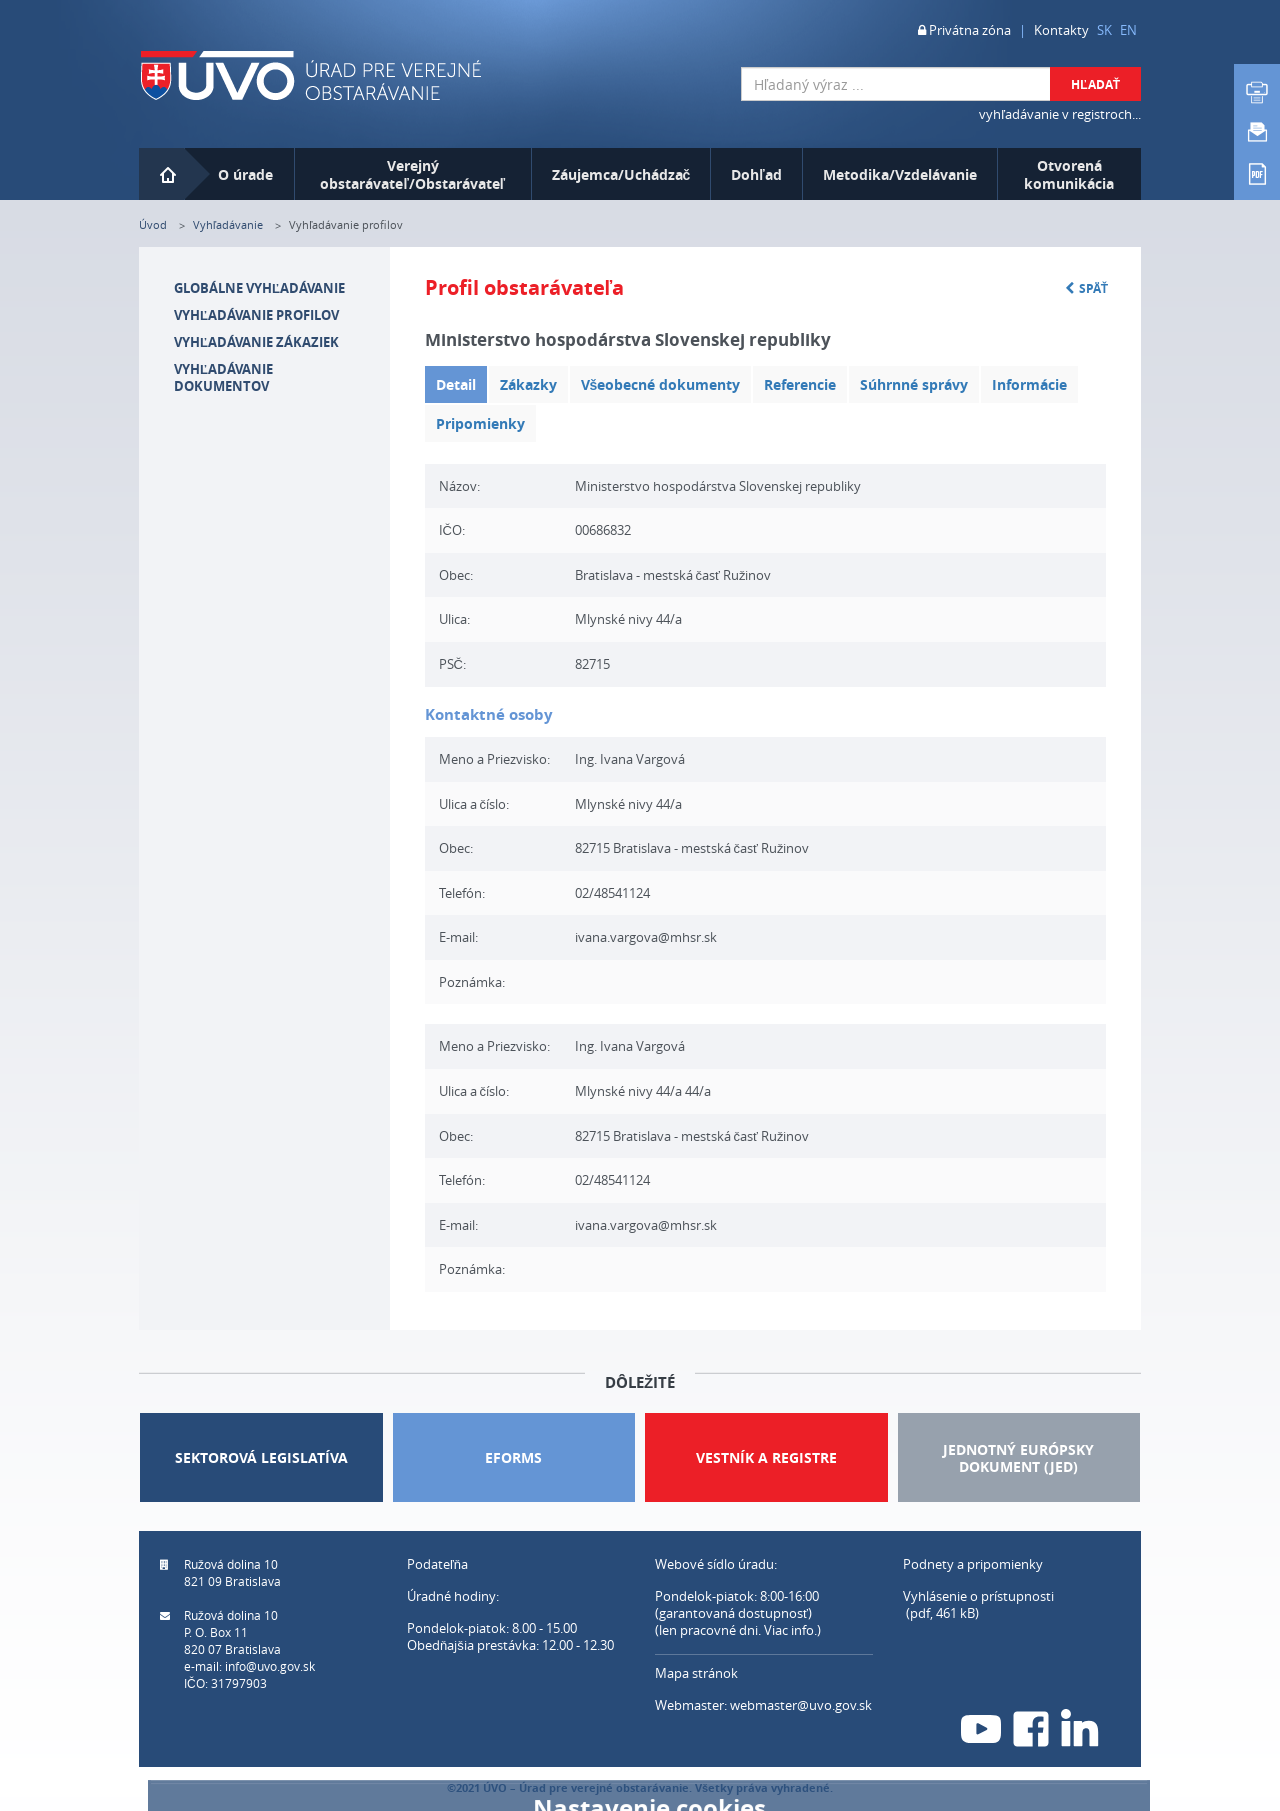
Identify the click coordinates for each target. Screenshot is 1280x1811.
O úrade (245, 174)
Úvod (153, 224)
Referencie (800, 384)
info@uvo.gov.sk (270, 1666)
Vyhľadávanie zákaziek (256, 342)
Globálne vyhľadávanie (259, 288)
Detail (456, 384)
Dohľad (756, 174)
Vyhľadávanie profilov (256, 315)
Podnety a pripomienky (973, 1564)
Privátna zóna (964, 30)
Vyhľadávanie (228, 224)
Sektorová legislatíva (261, 1457)
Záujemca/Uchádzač (621, 174)
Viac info (789, 1630)
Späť (1086, 288)
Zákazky (528, 384)
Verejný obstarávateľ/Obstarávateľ (412, 174)
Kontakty (1061, 30)
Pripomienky (480, 423)
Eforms (513, 1457)
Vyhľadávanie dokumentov (223, 377)
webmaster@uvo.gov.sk (801, 1705)
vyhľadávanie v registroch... (1060, 114)
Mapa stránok (696, 1673)
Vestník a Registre (766, 1457)
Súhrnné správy (914, 384)
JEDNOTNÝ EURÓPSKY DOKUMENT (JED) (1018, 1458)
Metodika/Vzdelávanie (900, 174)
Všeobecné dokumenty (661, 384)
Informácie (1029, 384)
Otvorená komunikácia (1069, 174)
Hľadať (1095, 84)
